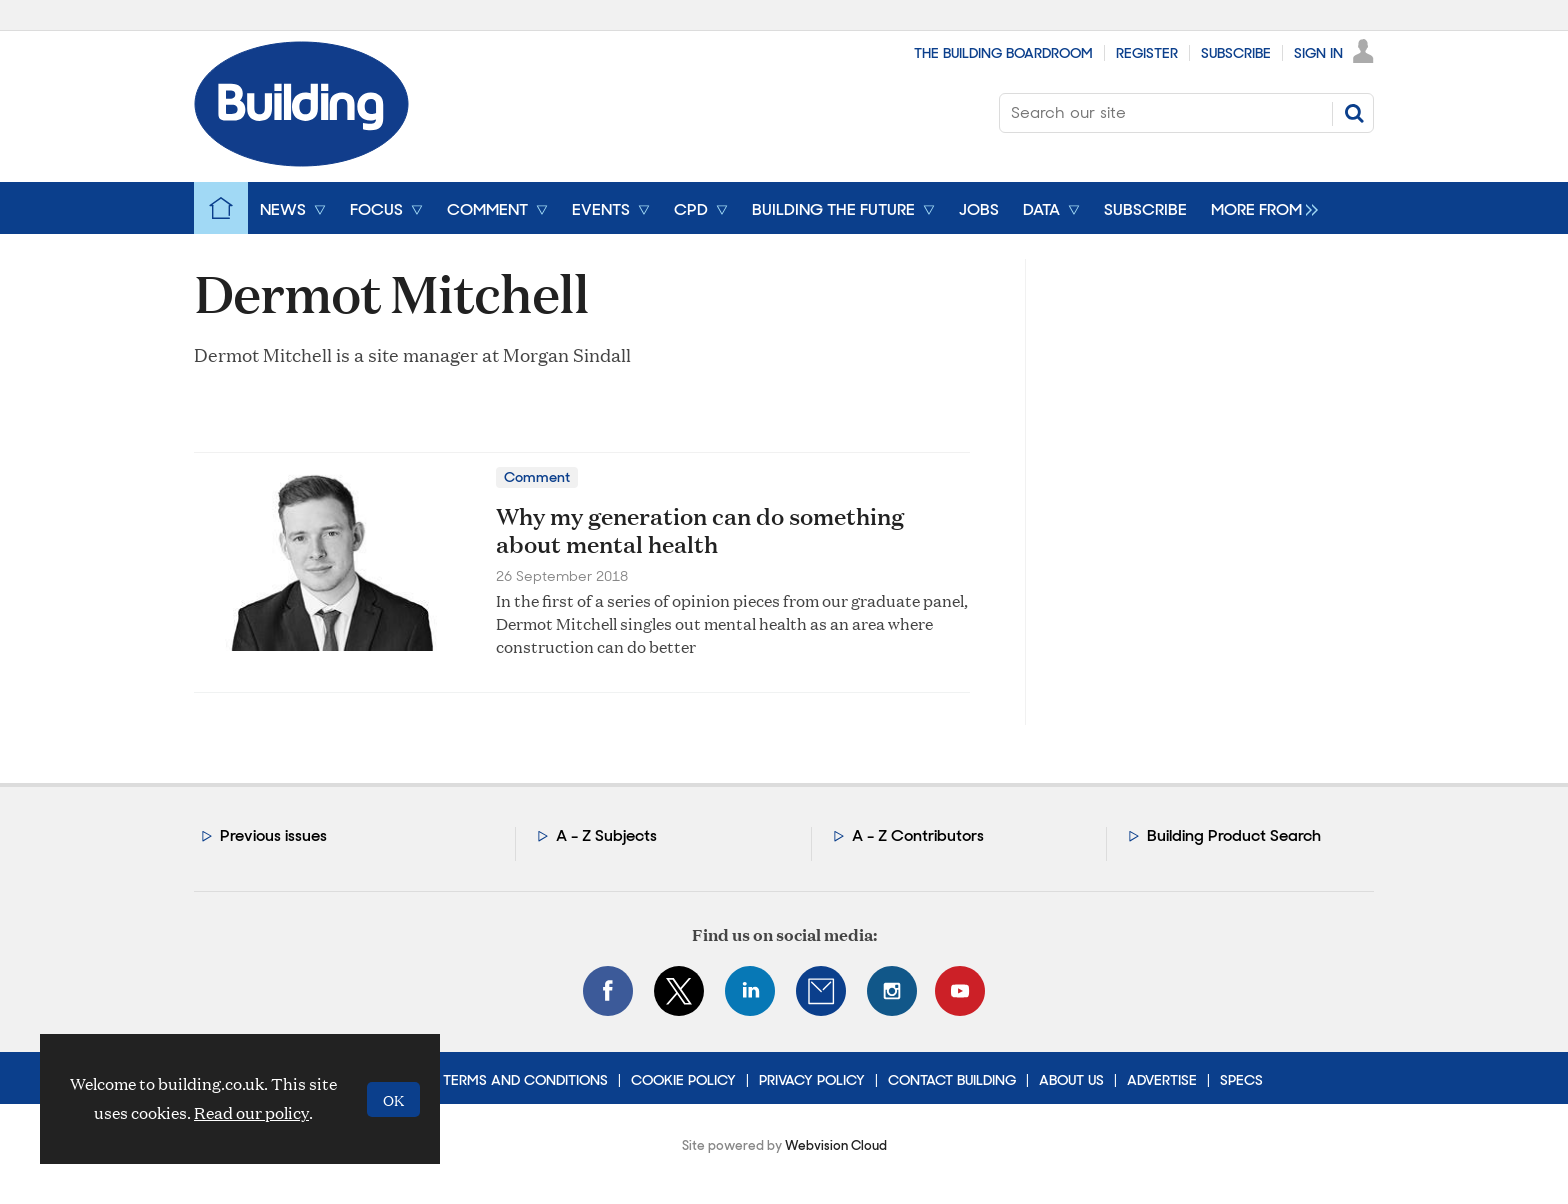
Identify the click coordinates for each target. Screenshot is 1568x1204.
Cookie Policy (683, 1080)
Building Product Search (1234, 835)
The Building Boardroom (1003, 53)
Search (1354, 113)
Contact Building (952, 1080)
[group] (1259, 208)
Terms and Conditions (525, 1080)
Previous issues (273, 835)
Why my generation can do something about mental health (700, 530)
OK (393, 1099)
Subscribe (1236, 53)
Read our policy (251, 1112)
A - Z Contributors (918, 835)
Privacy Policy (812, 1080)
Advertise (1162, 1080)
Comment (537, 477)
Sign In (1318, 53)
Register (1147, 53)
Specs (1241, 1080)
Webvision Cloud (836, 1145)
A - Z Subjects (606, 835)
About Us (1071, 1080)
